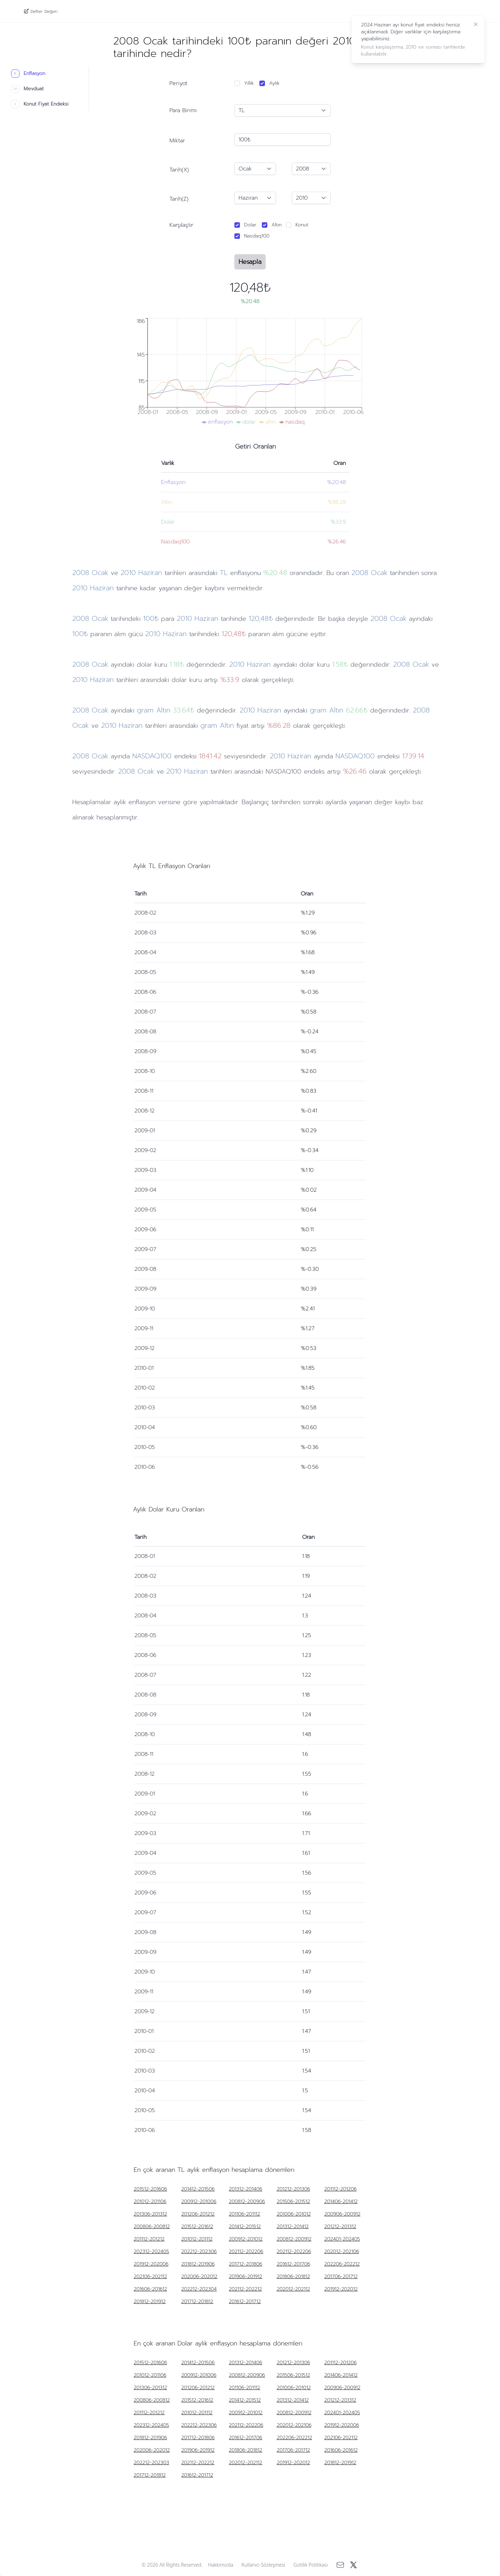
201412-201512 (245, 2226)
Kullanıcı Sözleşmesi (263, 2564)
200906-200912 (342, 2214)
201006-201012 (294, 2214)
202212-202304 (199, 2289)
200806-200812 (152, 2226)
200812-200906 (247, 2201)
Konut (301, 224)
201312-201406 (245, 2189)
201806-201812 (293, 2276)
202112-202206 (246, 2251)
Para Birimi (183, 110)
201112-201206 (340, 2189)
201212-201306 (293, 2189)
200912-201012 (245, 2239)
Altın (277, 224)
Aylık (274, 83)
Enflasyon (28, 73)
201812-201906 (198, 2264)
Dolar (250, 224)
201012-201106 (150, 2201)
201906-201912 (245, 2276)
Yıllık (249, 83)
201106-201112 (244, 2214)
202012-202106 (341, 2251)
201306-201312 (150, 2214)
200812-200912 (294, 2239)
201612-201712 (245, 2301)
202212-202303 (151, 2462)
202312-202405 (151, 2251)
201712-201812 (197, 2301)
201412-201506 (198, 2189)
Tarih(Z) (179, 199)
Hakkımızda (220, 2564)
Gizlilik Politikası (310, 2564)
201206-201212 (198, 2214)
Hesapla (250, 262)
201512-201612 (197, 2226)
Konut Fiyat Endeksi (39, 104)
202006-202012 (199, 2276)
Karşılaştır (181, 225)
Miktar (177, 140)
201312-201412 (293, 2226)
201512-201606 (150, 2189)
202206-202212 (342, 2264)
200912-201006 (198, 2201)
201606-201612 (150, 2289)
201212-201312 (340, 2226)
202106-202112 (150, 2276)
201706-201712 (341, 2276)
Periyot (178, 83)
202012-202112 (293, 2289)
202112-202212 (245, 2289)
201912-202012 (341, 2289)
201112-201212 (149, 2239)
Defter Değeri (44, 11)
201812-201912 (150, 2301)
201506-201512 (293, 2201)
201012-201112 (196, 2239)
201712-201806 (245, 2264)
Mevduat (27, 89)
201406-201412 (341, 2201)
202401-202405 (342, 2239)
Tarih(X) (179, 170)
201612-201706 (293, 2264)
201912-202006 (151, 2264)
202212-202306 (199, 2251)
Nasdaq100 (256, 236)
